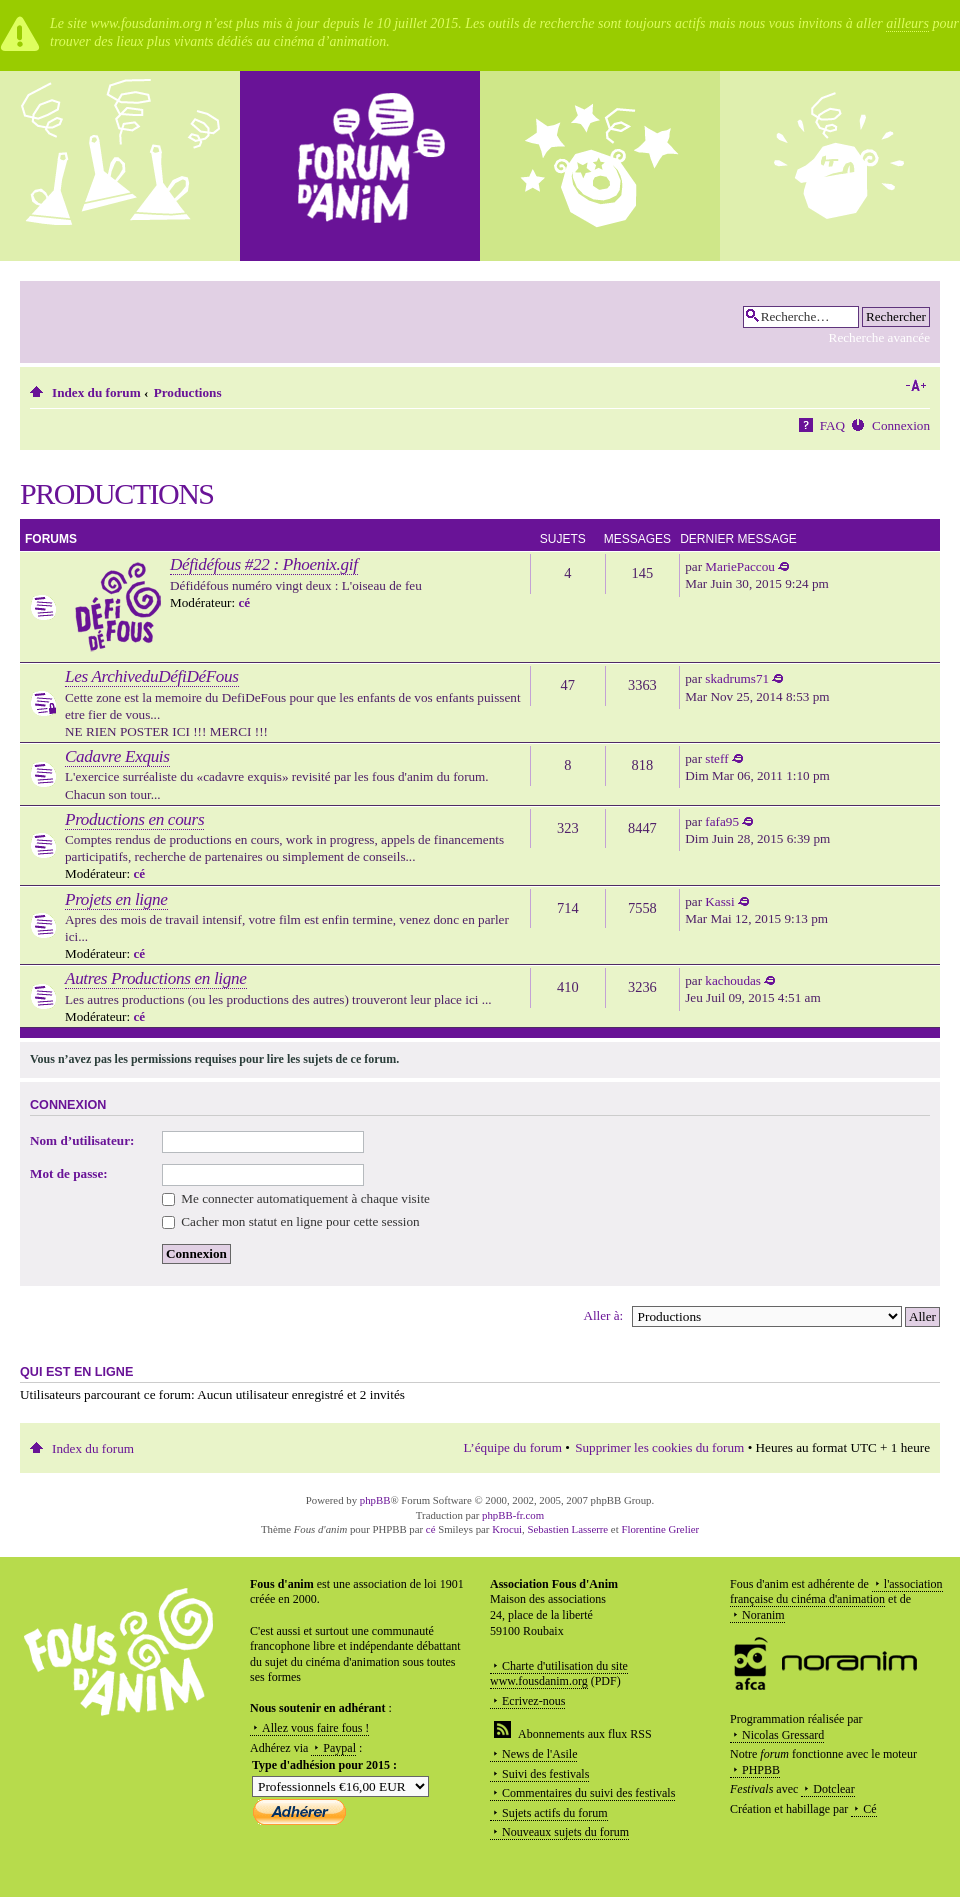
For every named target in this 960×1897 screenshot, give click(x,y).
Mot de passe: (69, 1173)
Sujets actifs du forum (555, 1813)
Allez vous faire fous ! (315, 1728)
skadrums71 (737, 678)
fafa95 (722, 821)
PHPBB (761, 1770)
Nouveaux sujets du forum (565, 1832)
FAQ (832, 425)
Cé (869, 1809)
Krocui (507, 1529)
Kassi (719, 901)
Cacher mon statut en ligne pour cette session (291, 1221)
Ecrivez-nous (533, 1701)
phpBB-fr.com (513, 1515)
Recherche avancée (879, 337)
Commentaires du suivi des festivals (588, 1793)
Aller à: (603, 1315)
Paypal (339, 1748)
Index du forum (96, 392)
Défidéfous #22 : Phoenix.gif (264, 564)
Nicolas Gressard (783, 1735)
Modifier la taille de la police (915, 386)
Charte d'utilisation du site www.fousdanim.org (559, 1674)
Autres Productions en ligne (156, 978)
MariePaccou (740, 566)
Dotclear (833, 1789)
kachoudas (733, 980)
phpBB (375, 1500)
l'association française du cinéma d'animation (836, 1592)
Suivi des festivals (545, 1774)
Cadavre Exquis (117, 756)
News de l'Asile (539, 1754)
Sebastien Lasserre (568, 1529)
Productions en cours (134, 819)
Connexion (901, 425)
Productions (188, 392)
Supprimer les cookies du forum (659, 1447)
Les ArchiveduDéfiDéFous (152, 676)
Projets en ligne (116, 899)
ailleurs (907, 23)
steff (716, 758)
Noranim (763, 1615)
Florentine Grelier (660, 1529)
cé (244, 602)
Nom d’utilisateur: (82, 1140)
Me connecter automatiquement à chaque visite (296, 1198)
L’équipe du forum (513, 1447)
